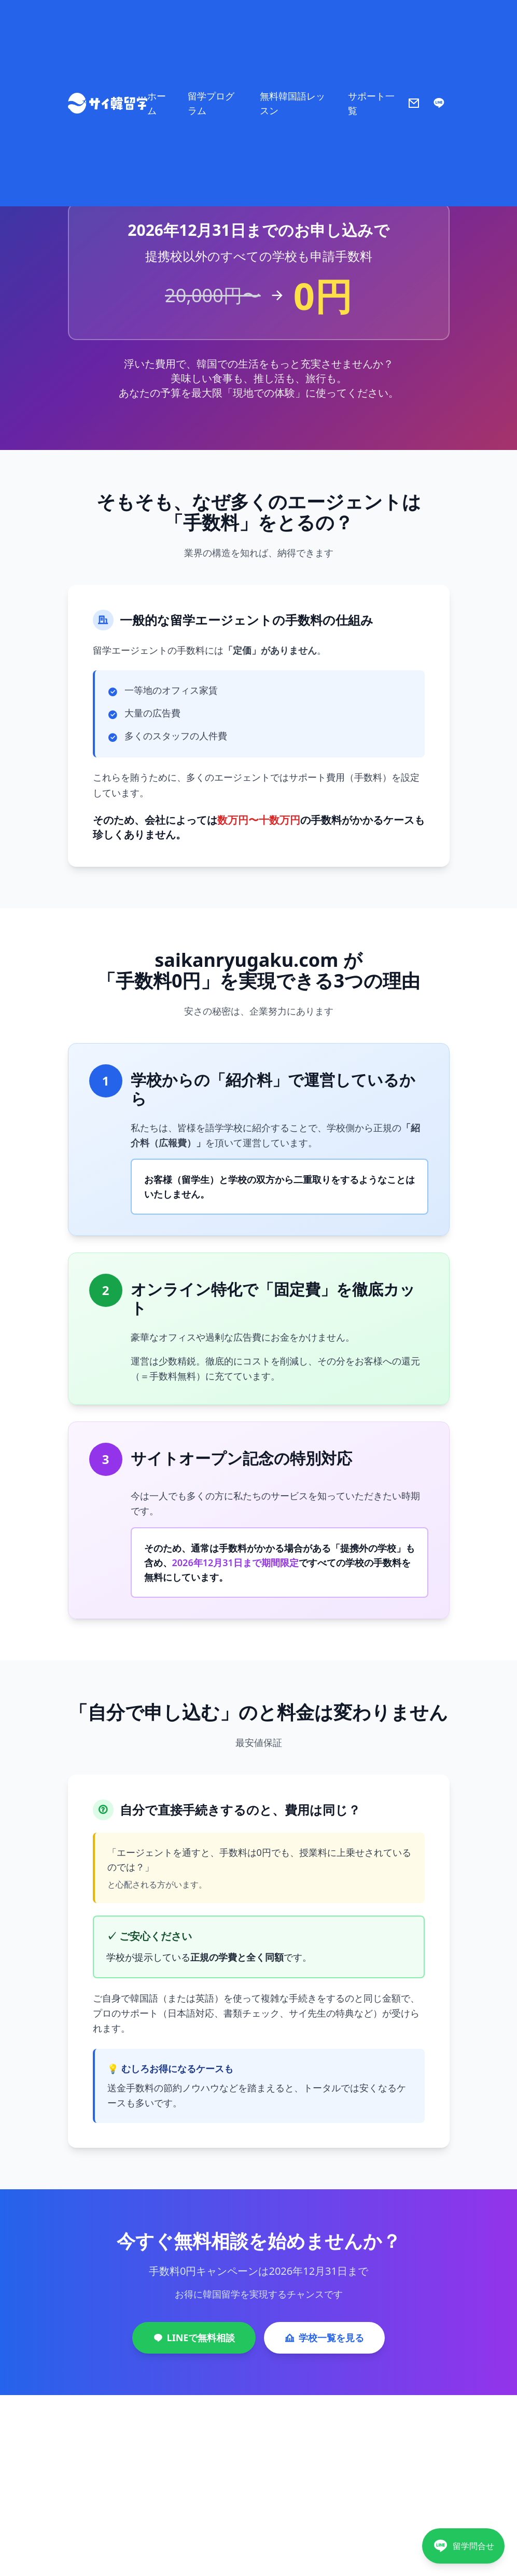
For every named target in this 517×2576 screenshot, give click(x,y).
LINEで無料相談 (194, 2337)
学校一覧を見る (324, 2337)
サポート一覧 (371, 103)
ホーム (156, 103)
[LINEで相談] (463, 2546)
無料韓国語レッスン (292, 103)
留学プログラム (211, 103)
